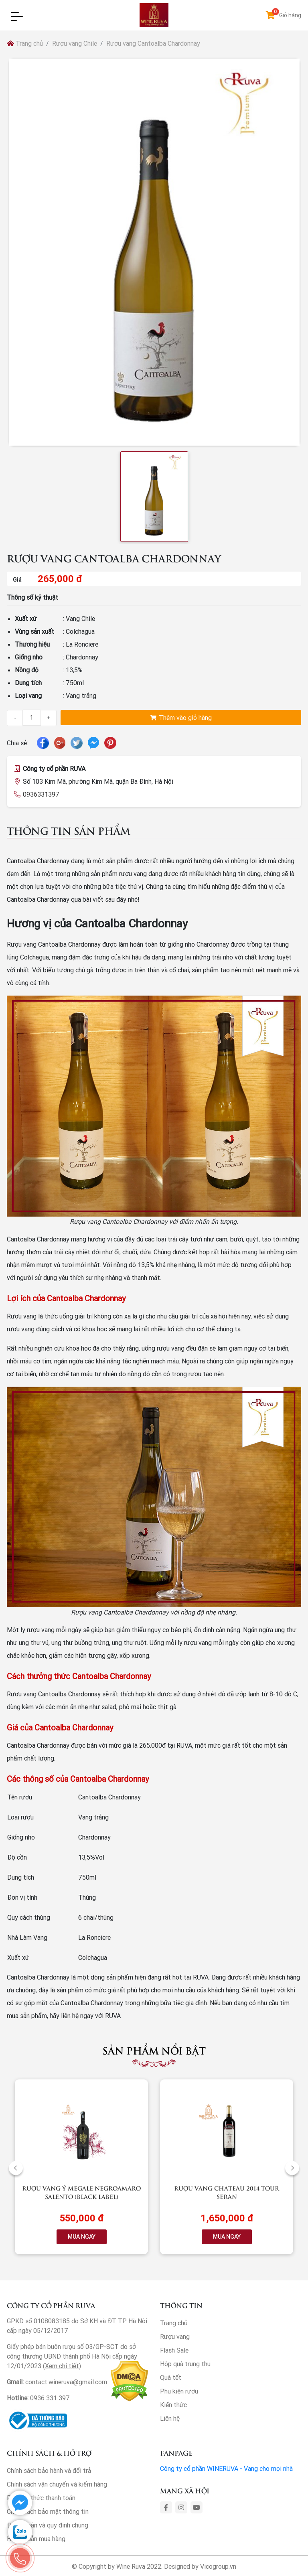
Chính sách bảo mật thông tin (48, 2511)
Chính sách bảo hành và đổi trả (49, 2470)
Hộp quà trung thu (185, 2364)
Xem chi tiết (62, 2366)
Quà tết (170, 2377)
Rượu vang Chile (74, 43)
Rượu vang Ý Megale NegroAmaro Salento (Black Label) (81, 2192)
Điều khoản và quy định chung (47, 2525)
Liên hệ (170, 2418)
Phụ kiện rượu (179, 2391)
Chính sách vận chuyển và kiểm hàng (57, 2484)
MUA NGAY (81, 2236)
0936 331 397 (50, 2398)
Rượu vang (175, 2337)
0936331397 (41, 794)
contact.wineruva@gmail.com (66, 2382)
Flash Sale (174, 2350)
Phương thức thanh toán (41, 2498)
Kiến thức (173, 2405)
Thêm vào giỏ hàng (181, 718)
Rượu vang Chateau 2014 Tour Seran (226, 2192)
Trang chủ (25, 43)
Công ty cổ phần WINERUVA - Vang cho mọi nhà (226, 2468)
